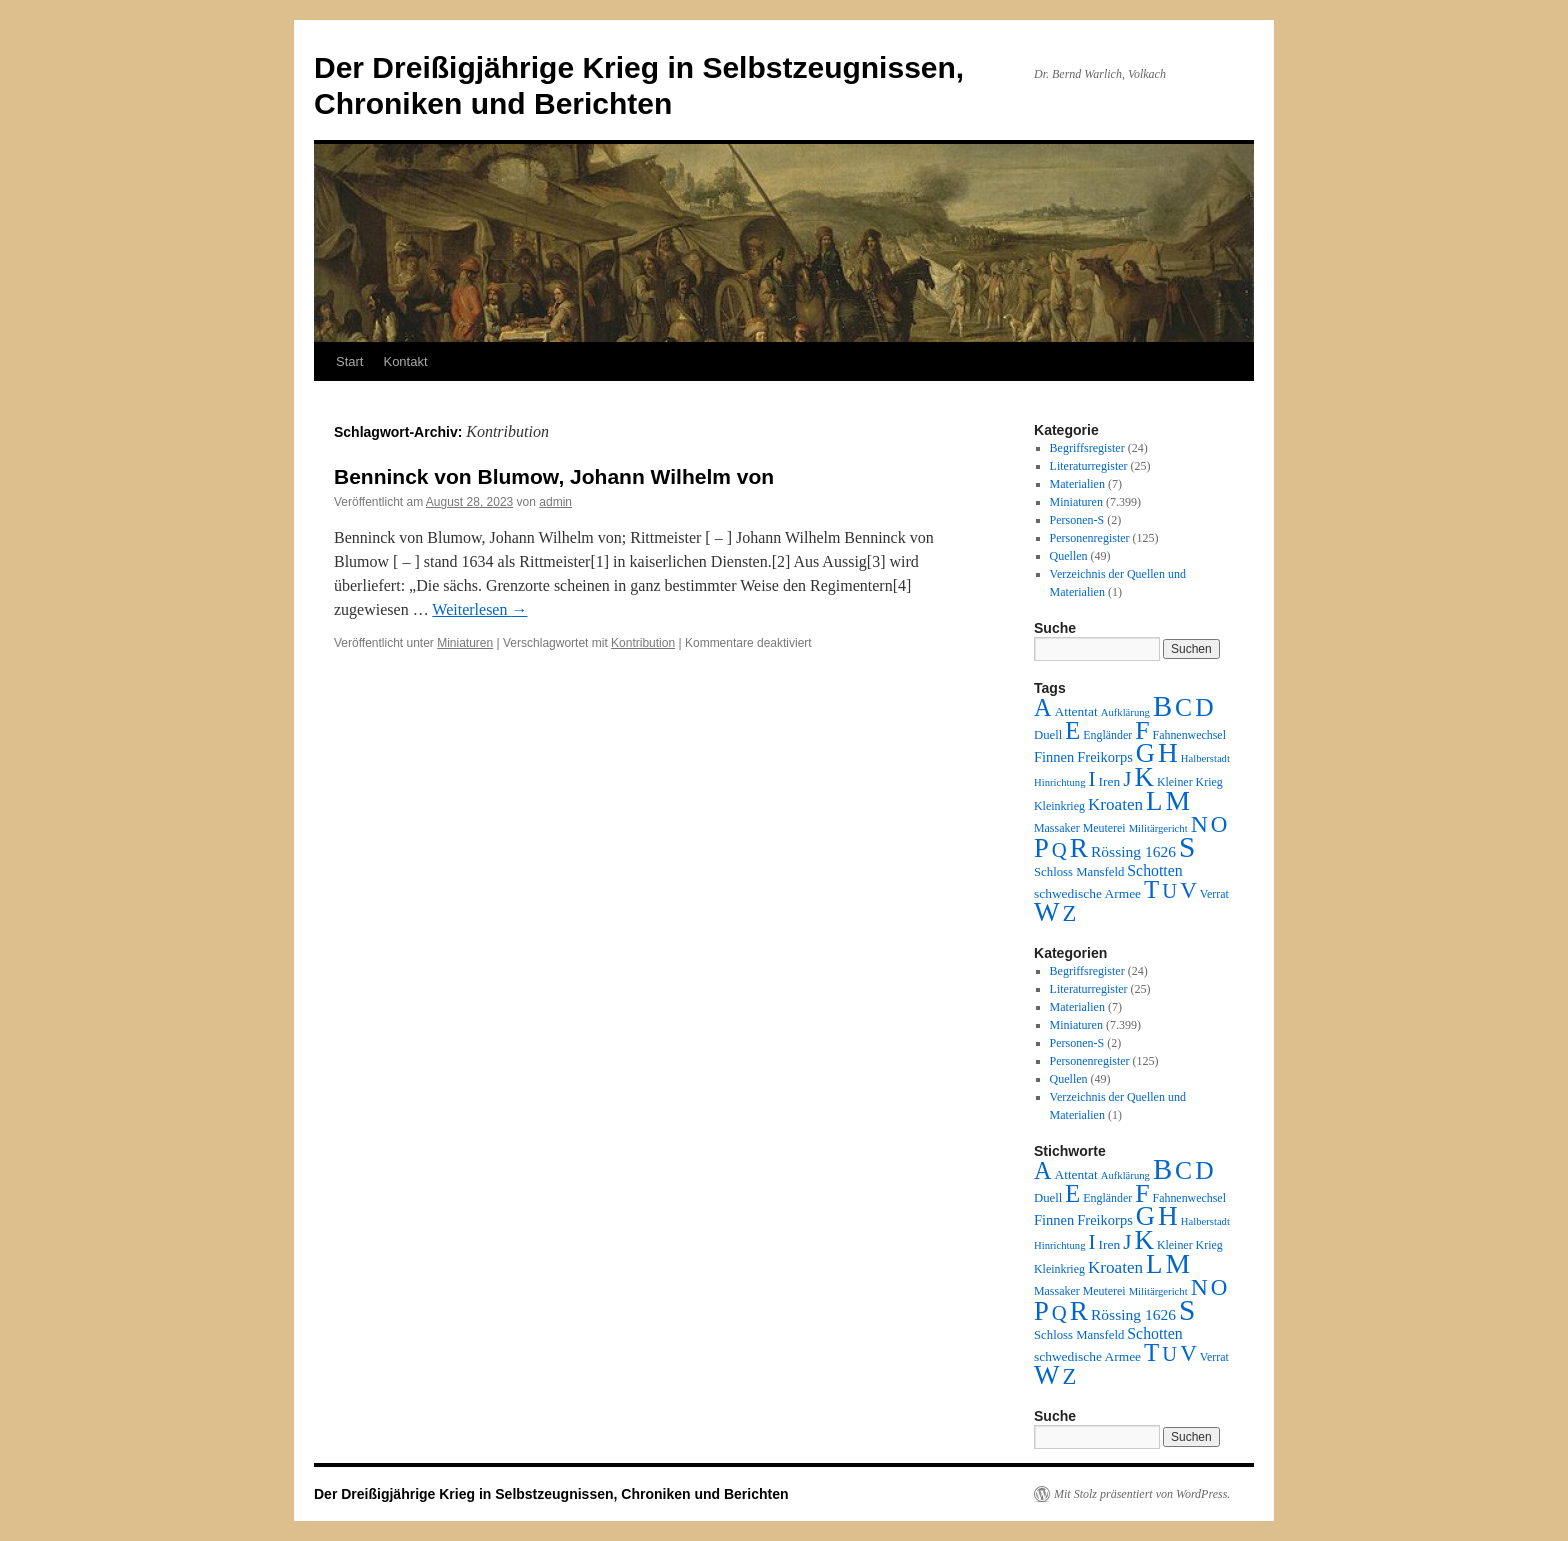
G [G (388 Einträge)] (1145, 753)
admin (555, 502)
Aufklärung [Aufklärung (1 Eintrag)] (1125, 712)
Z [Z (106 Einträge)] (1070, 913)
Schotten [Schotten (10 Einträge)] (1154, 870)
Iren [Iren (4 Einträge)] (1110, 781)
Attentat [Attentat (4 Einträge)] (1075, 711)
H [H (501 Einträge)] (1168, 753)
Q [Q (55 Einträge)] (1059, 850)
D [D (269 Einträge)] (1204, 707)
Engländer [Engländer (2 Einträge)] (1107, 735)
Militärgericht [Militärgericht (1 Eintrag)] (1158, 828)
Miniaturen (465, 643)
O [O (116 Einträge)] (1219, 824)
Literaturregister (1089, 466)
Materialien (1077, 484)
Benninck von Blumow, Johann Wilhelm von (554, 476)
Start (349, 361)
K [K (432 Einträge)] (1143, 777)
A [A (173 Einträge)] (1042, 707)
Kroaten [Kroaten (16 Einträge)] (1115, 804)
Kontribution (643, 643)
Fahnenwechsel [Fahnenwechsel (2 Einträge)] (1189, 735)
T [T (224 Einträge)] (1151, 889)
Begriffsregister (1087, 448)
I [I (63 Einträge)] (1092, 779)
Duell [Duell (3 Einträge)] (1048, 735)
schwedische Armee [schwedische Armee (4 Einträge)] (1087, 893)
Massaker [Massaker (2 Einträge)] (1057, 828)
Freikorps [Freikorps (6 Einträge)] (1105, 757)
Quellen (1069, 556)
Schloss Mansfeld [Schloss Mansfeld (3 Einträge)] (1079, 872)
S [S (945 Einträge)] (1187, 847)
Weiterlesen (479, 609)
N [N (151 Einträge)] (1199, 824)
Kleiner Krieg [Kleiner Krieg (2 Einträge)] (1190, 782)
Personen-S (1077, 520)
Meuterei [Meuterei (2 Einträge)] (1104, 828)
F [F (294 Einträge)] (1142, 730)
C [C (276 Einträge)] (1183, 707)
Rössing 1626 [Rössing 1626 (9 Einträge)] (1133, 851)
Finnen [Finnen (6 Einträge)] (1054, 757)
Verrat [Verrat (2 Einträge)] (1214, 894)
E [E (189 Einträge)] (1072, 730)
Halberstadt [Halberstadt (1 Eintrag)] (1205, 758)
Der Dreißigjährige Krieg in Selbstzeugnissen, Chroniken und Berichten (551, 1494)
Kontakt (405, 361)
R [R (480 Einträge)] (1079, 848)
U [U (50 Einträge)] (1169, 891)
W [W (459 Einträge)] (1047, 912)
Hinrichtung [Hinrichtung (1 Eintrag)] (1060, 782)
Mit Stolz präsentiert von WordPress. (1142, 1494)
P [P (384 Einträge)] (1041, 848)
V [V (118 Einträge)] (1188, 890)
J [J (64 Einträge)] (1127, 779)
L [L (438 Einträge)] (1154, 801)
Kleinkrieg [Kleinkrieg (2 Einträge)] (1059, 806)
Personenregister (1090, 538)
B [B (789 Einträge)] (1162, 706)
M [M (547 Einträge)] (1178, 800)
